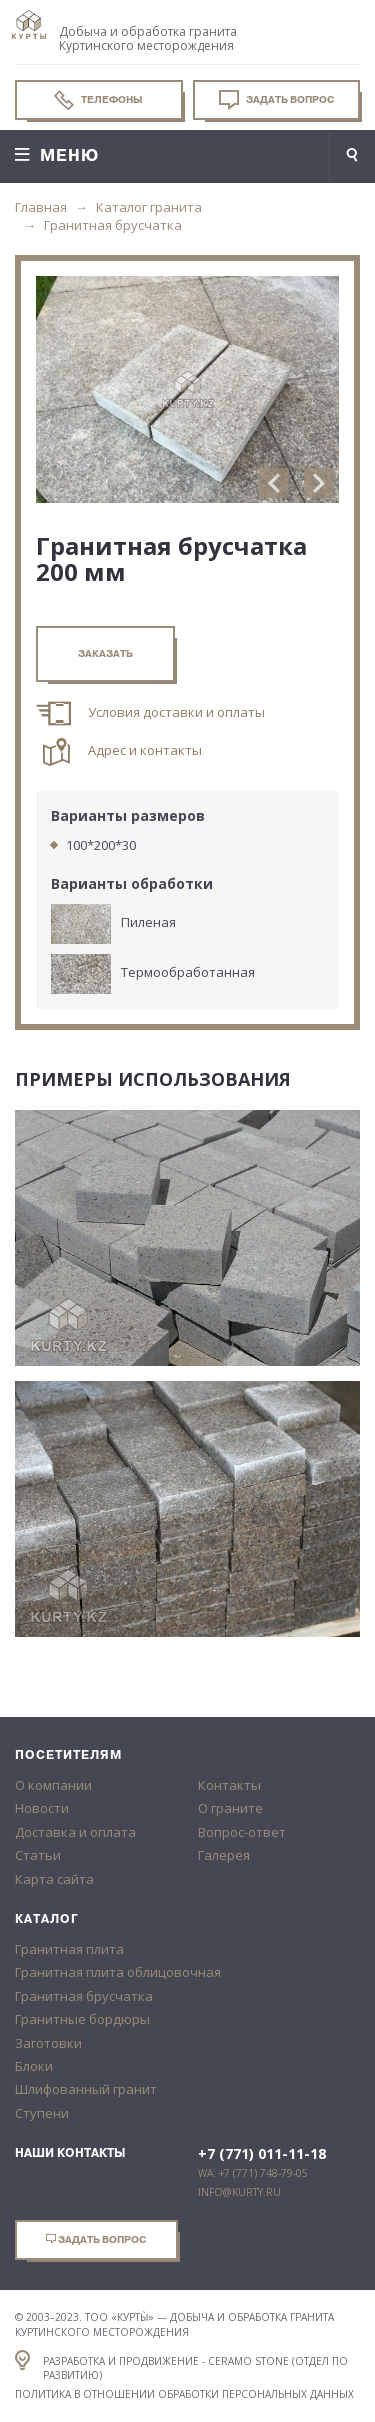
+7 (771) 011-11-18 (262, 2154)
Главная (41, 207)
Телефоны (98, 100)
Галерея (224, 1855)
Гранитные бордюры (82, 2019)
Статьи (38, 1855)
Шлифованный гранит (86, 2089)
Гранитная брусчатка (113, 225)
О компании (53, 1785)
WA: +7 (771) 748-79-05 (253, 2173)
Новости (42, 1808)
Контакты (229, 1785)
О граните (230, 1808)
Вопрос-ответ (242, 1832)
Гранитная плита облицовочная (118, 1972)
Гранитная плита (69, 1949)
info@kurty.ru (239, 2192)
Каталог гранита (149, 207)
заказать (105, 653)
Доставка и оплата (75, 1832)
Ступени (42, 2113)
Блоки (34, 2066)
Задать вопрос (276, 100)
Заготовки (48, 2043)
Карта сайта (54, 1879)
